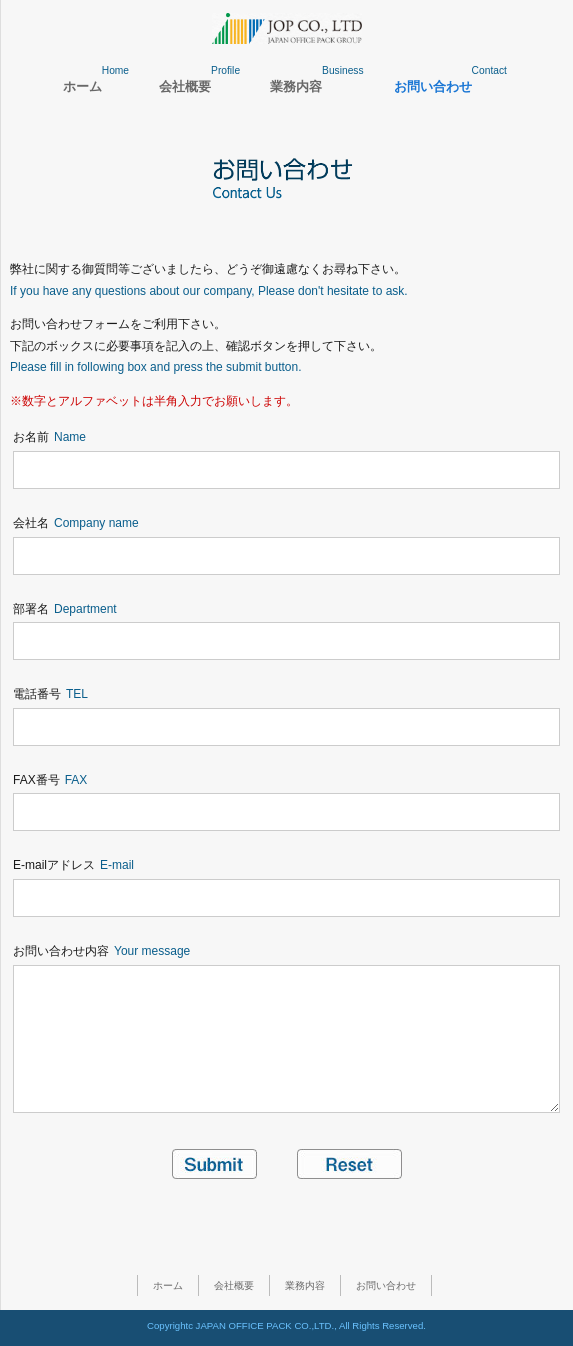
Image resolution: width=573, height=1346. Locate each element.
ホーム (168, 1285)
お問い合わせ (386, 1285)
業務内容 (305, 1285)
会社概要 (234, 1285)
